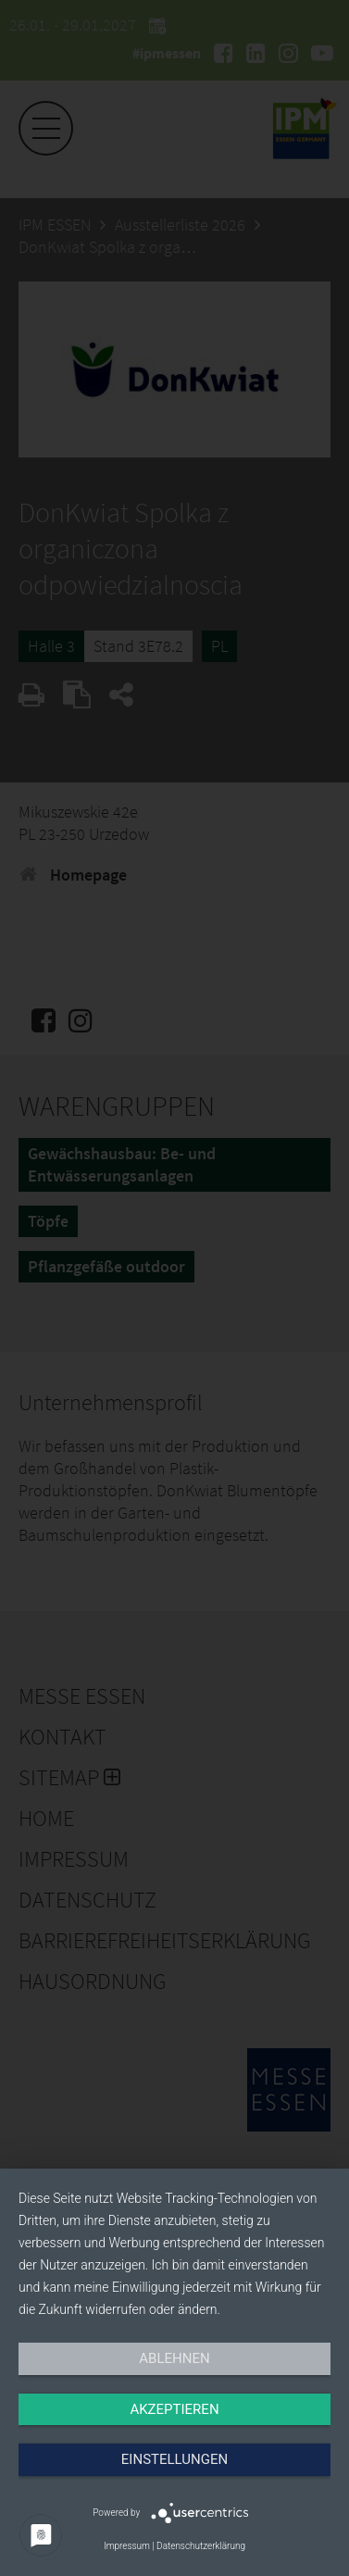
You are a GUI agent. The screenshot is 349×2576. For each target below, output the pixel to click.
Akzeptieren (174, 2409)
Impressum (127, 2546)
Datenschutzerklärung (200, 2546)
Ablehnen (174, 2358)
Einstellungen (174, 2459)
